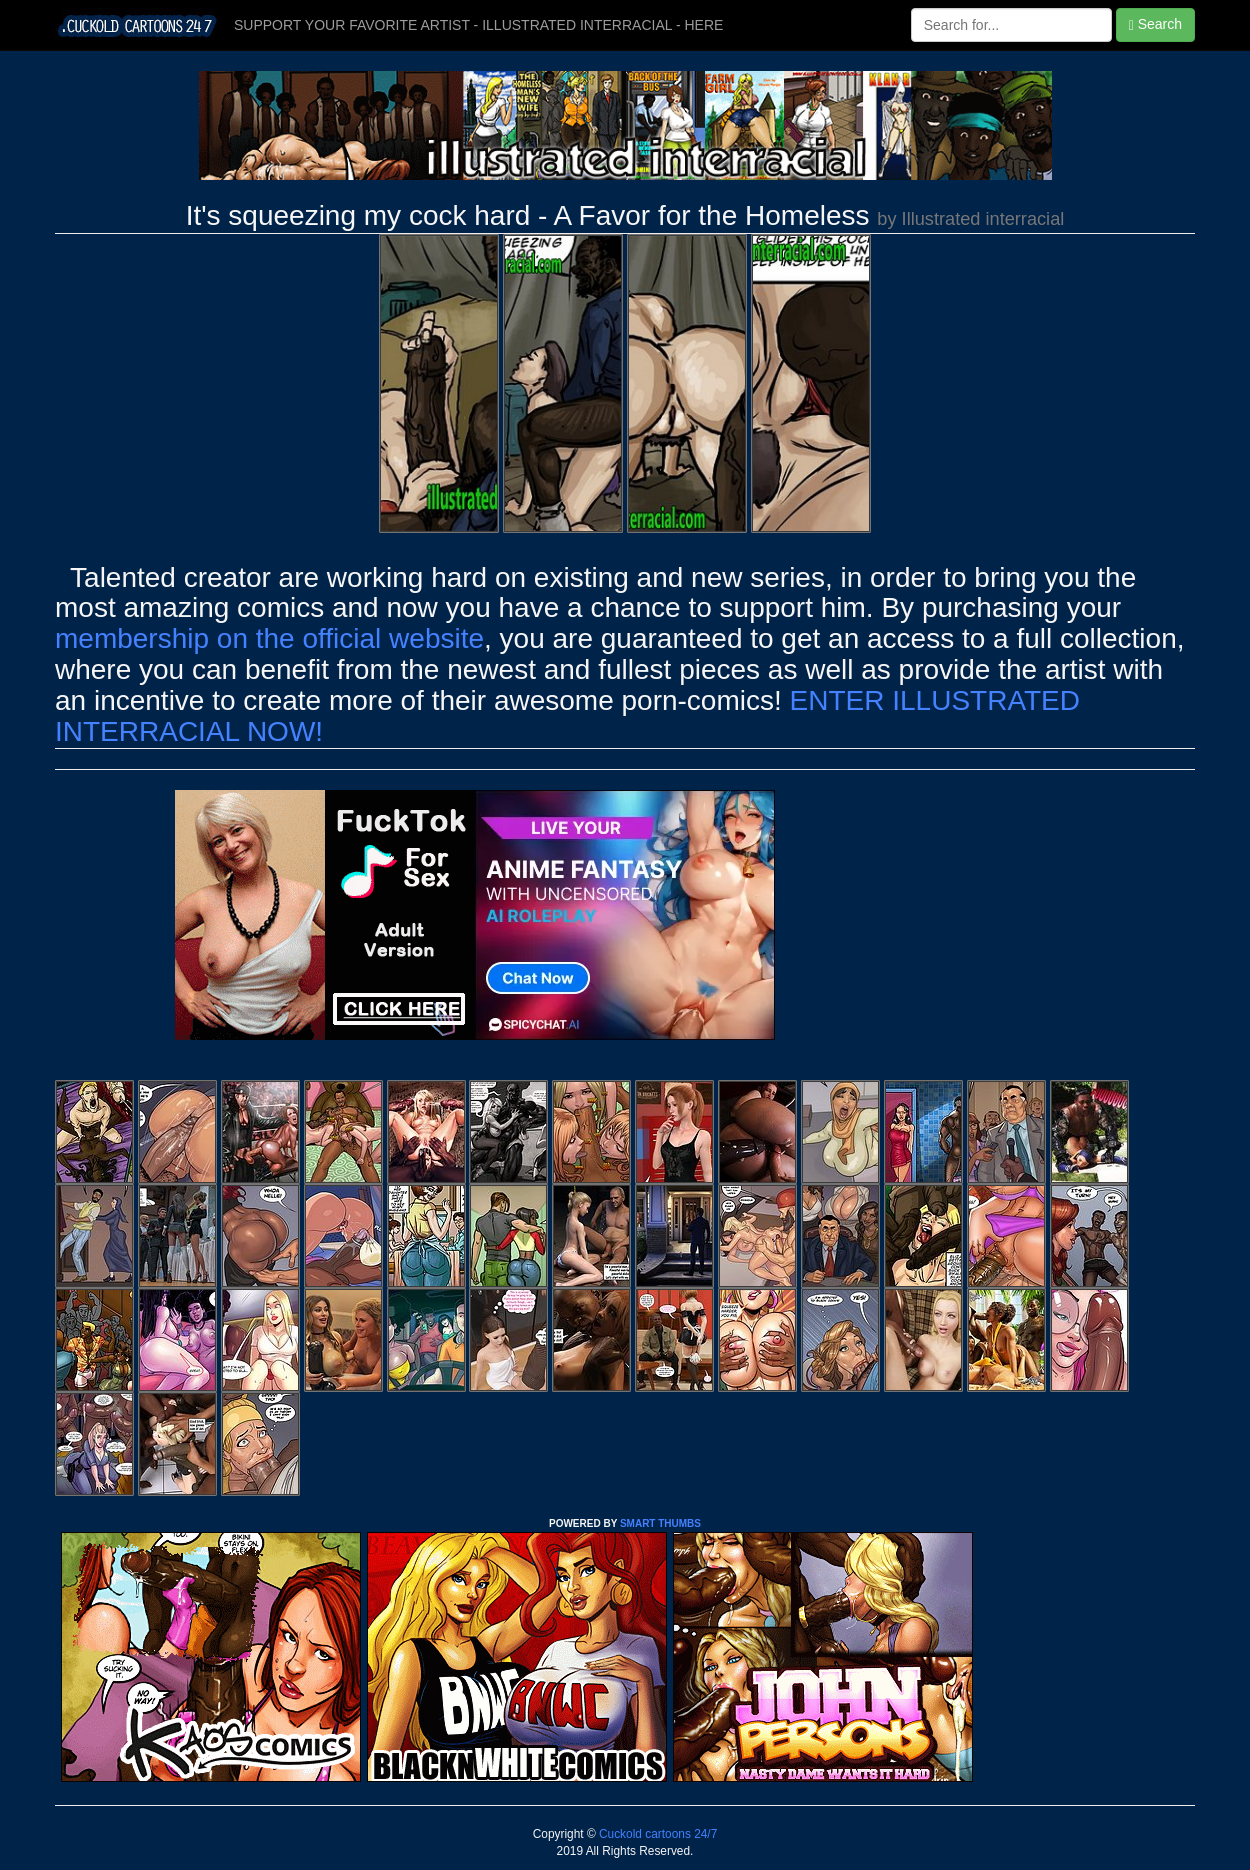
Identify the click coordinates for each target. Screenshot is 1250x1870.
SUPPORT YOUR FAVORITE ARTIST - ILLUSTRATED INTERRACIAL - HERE (478, 25)
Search (1155, 24)
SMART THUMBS (660, 1523)
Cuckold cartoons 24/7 (657, 1834)
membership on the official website (269, 638)
